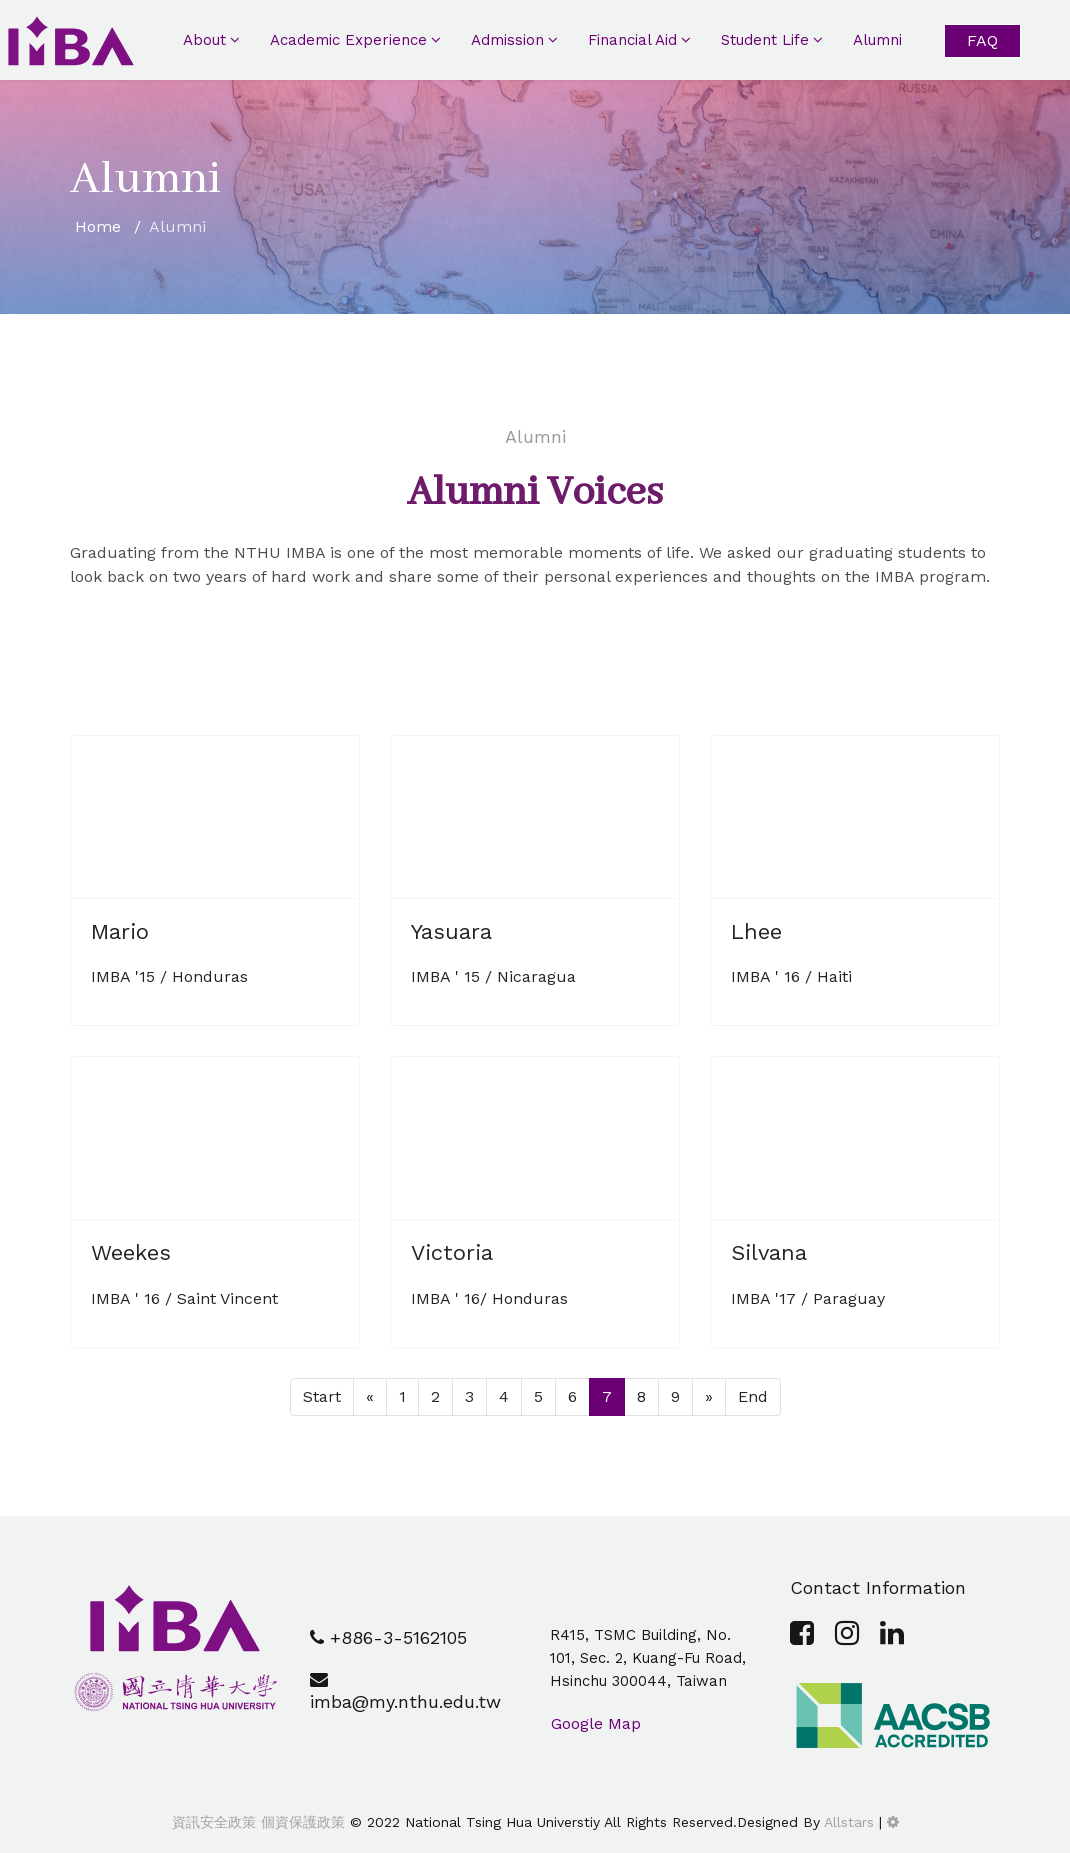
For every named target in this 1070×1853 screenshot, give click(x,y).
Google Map (596, 1723)
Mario (120, 931)
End (753, 1396)
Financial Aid (632, 40)
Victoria (452, 1252)
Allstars (849, 1822)
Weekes (131, 1252)
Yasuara (451, 931)
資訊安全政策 (214, 1822)
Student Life (765, 40)
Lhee (756, 931)
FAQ (982, 40)
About (204, 40)
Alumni (877, 40)
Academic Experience (348, 40)
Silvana (769, 1252)
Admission (507, 40)
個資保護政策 (300, 1822)
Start (322, 1396)
